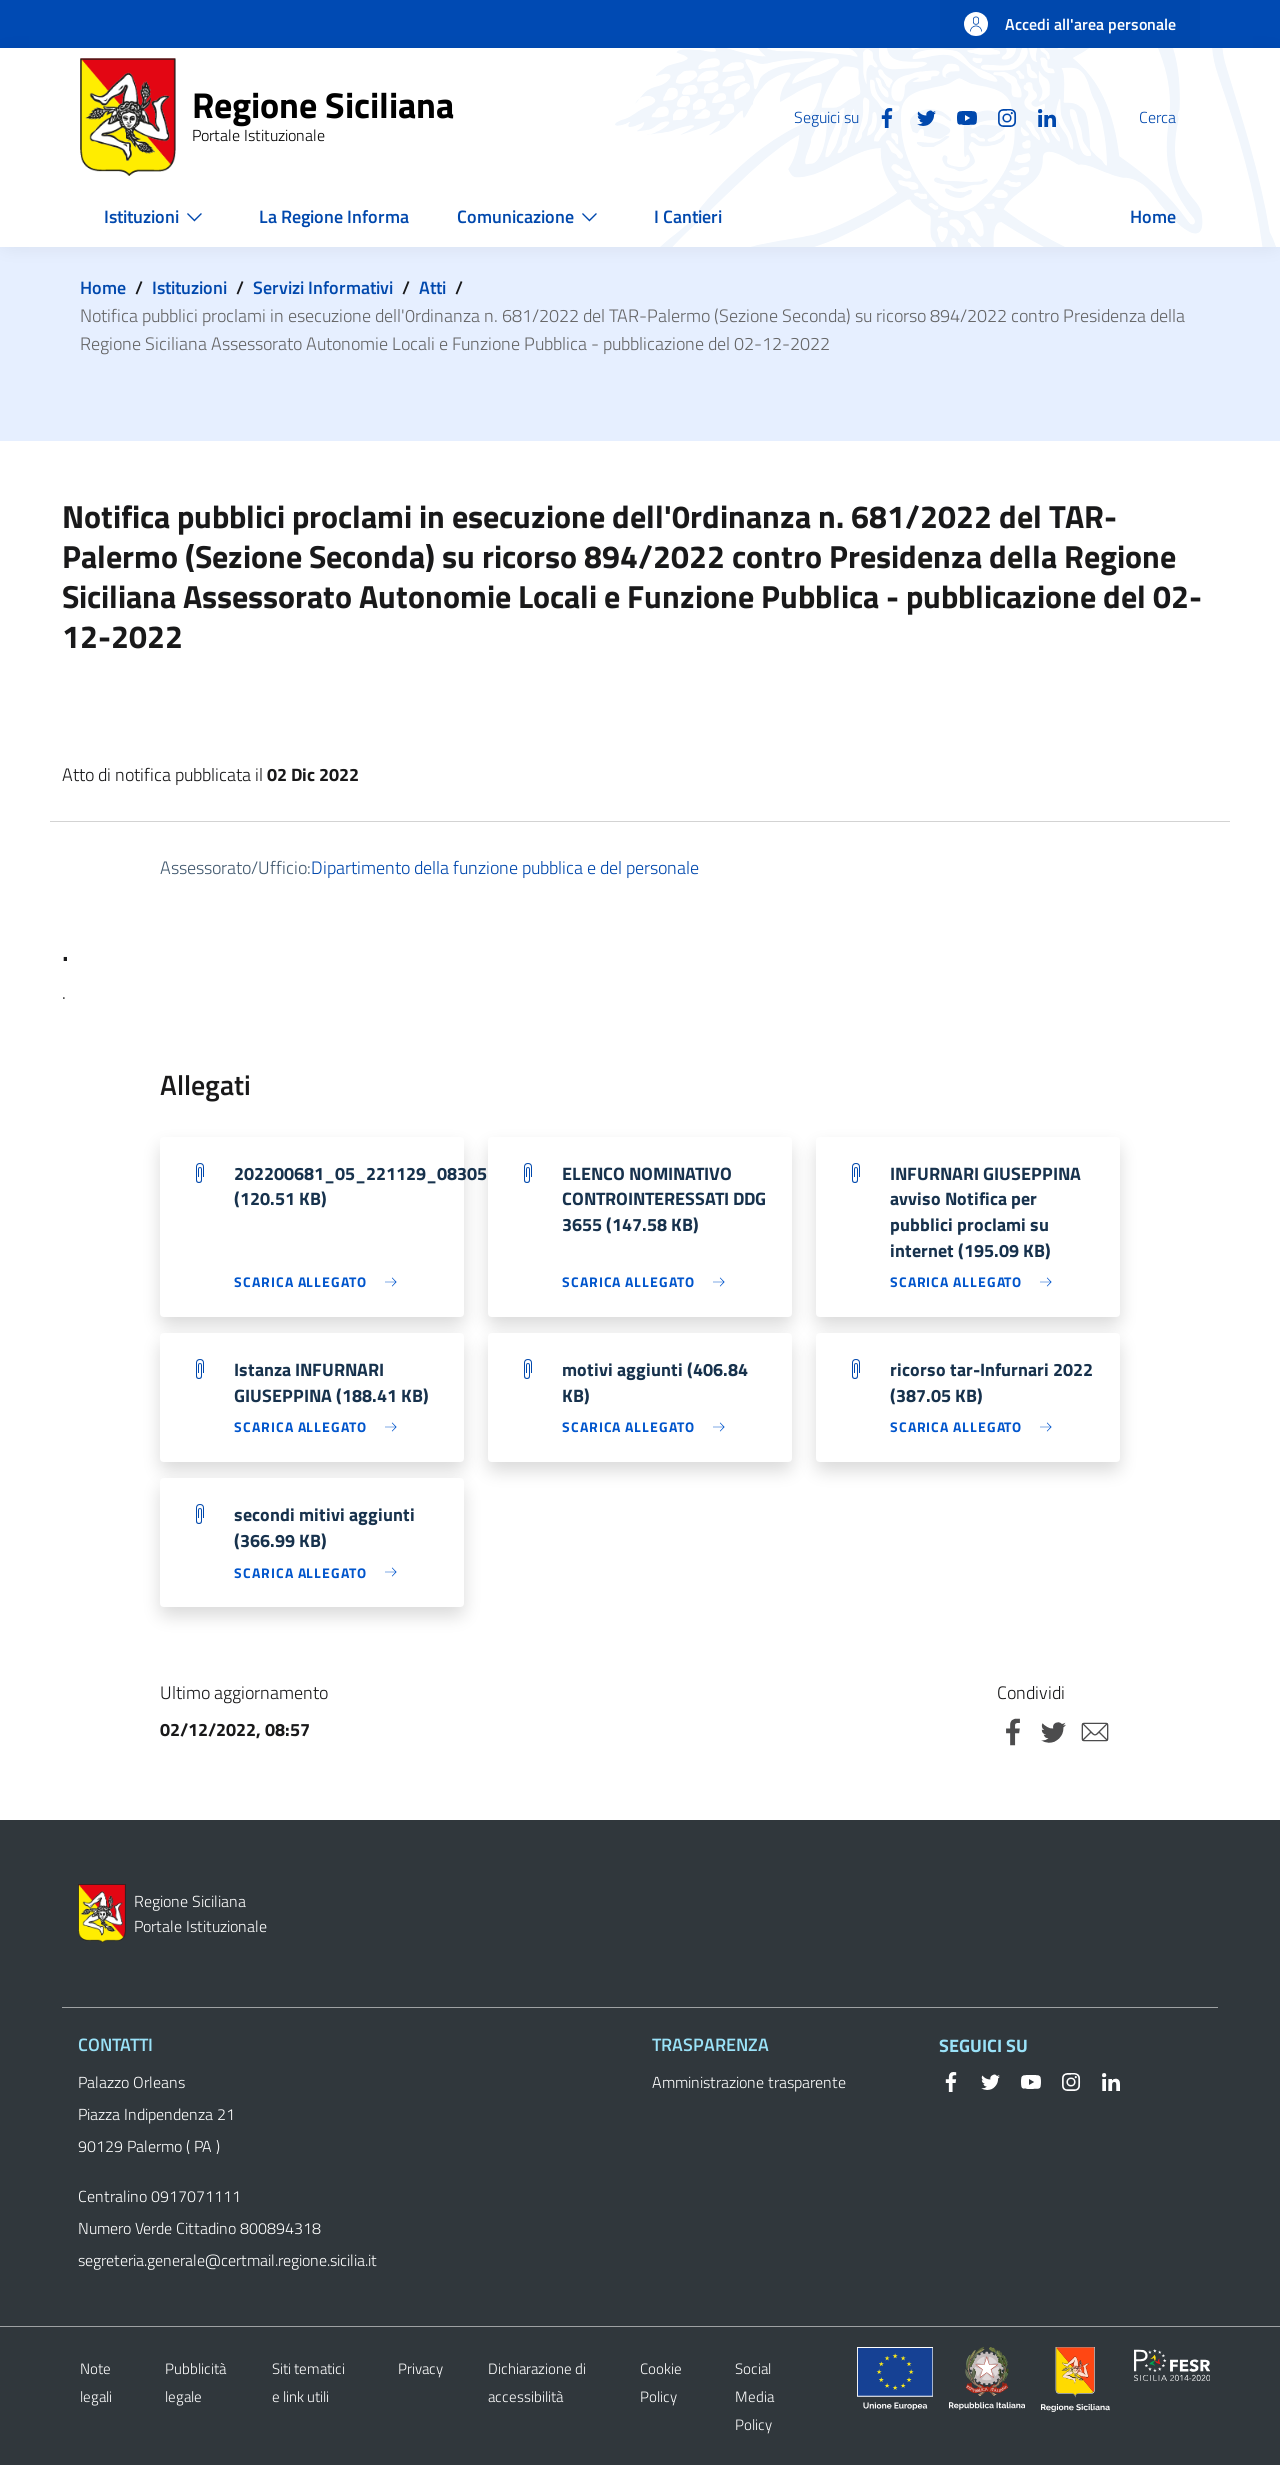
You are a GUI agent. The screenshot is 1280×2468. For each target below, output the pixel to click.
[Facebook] (839, 116)
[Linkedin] (999, 116)
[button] (1176, 117)
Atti (432, 287)
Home (103, 287)
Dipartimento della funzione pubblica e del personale (505, 867)
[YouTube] (919, 116)
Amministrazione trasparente (749, 2085)
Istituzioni (189, 287)
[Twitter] (879, 116)
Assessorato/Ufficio (233, 867)
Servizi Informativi (323, 287)
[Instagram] (959, 116)
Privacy (420, 2371)
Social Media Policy (754, 2399)
